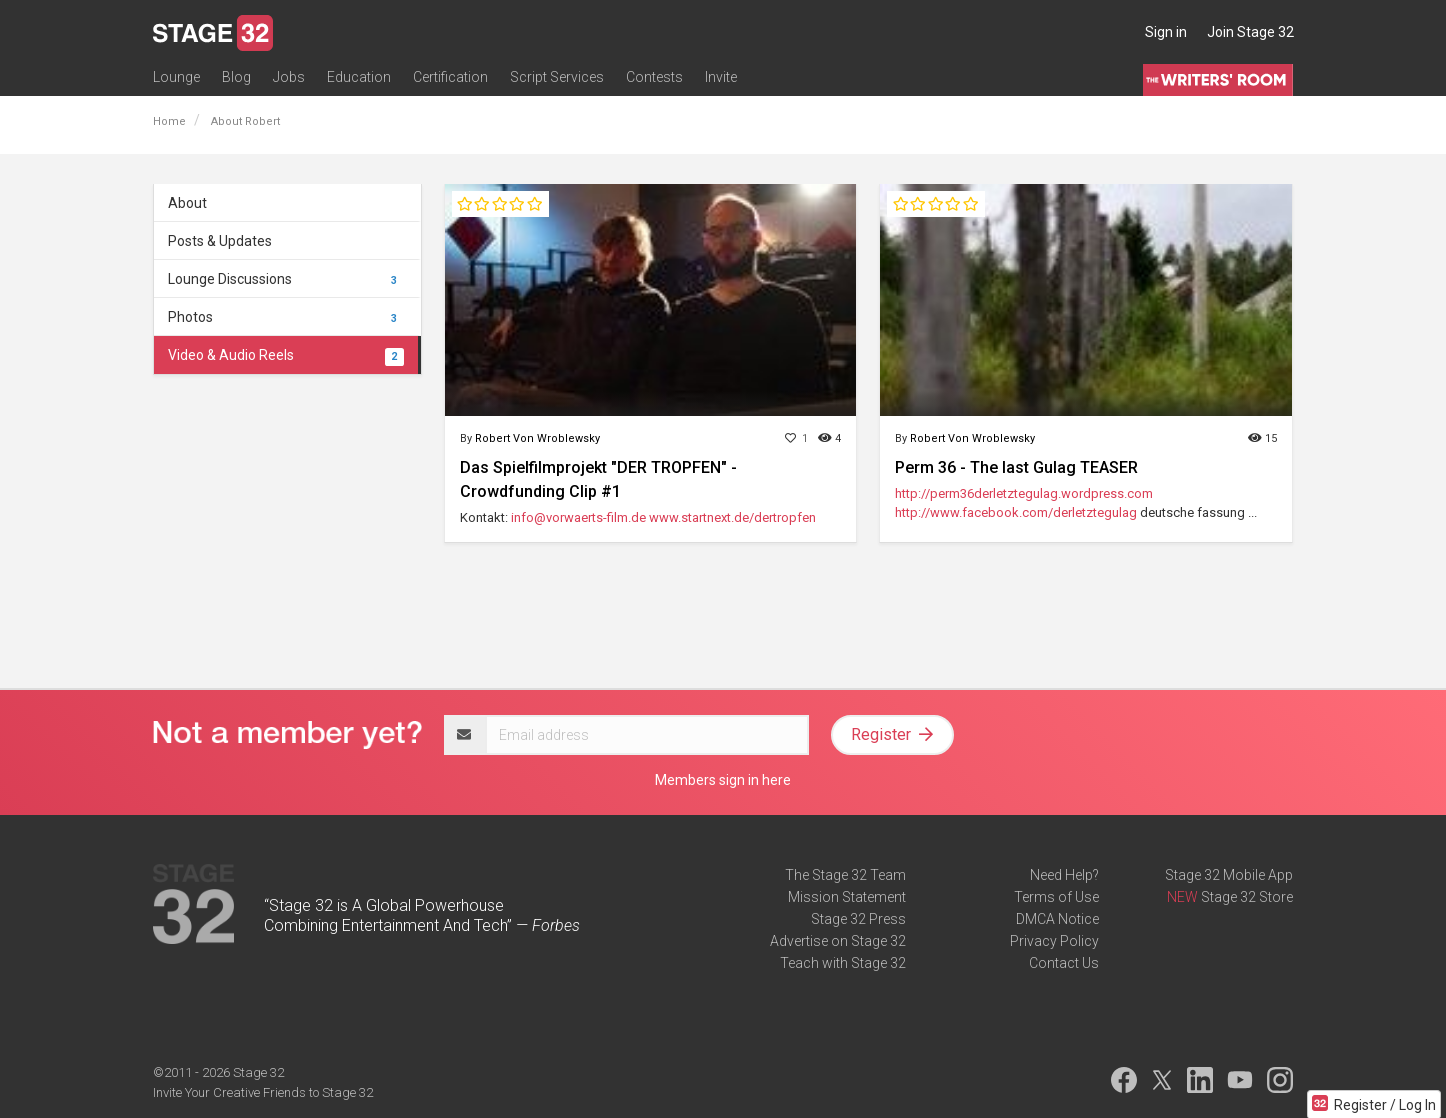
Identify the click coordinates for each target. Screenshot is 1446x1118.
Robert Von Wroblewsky (537, 438)
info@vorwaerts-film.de (578, 517)
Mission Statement (847, 897)
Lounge (176, 77)
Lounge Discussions (286, 279)
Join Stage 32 (1250, 32)
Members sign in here (723, 780)
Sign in (1166, 32)
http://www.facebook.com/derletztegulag (1016, 512)
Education (359, 77)
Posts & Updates (220, 241)
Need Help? (1064, 875)
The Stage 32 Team (845, 875)
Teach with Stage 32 (843, 963)
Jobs (289, 77)
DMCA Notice (1057, 919)
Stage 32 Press (858, 919)
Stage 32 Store (1247, 897)
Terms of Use (1056, 897)
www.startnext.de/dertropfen (732, 517)
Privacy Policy (1054, 941)
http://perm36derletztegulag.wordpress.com (1024, 493)
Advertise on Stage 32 (838, 941)
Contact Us (1064, 963)
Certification (450, 77)
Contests (654, 77)
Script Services (557, 77)
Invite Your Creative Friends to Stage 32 (263, 1092)
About (187, 203)
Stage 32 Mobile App (1229, 875)
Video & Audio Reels (286, 355)
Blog (236, 77)
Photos (286, 317)
